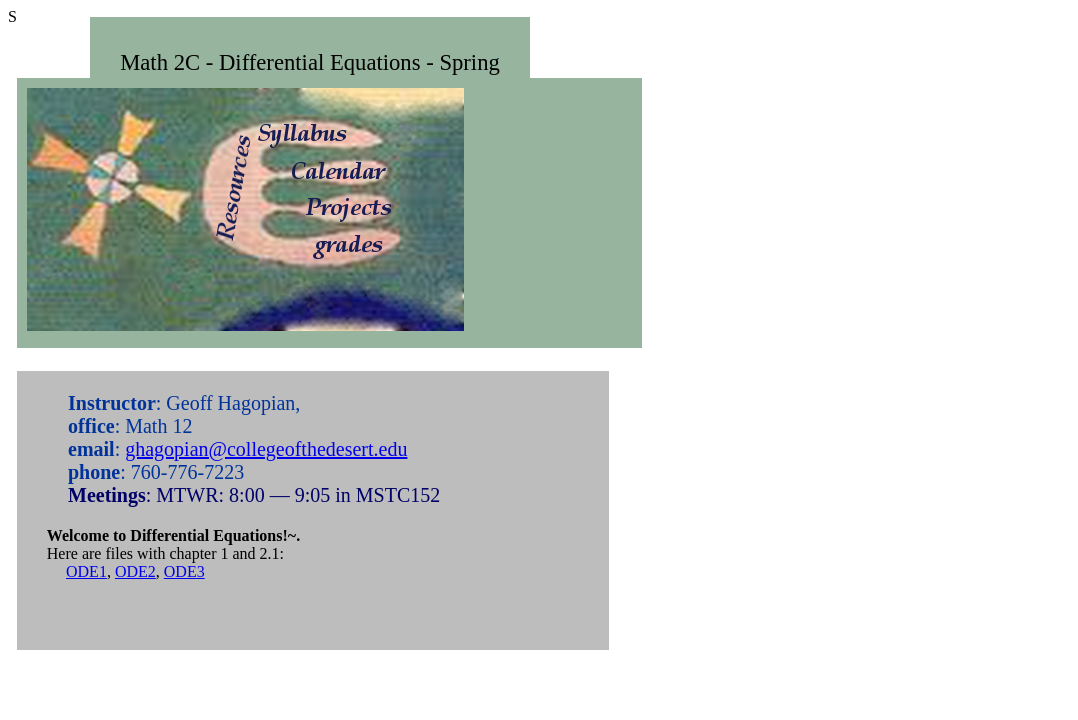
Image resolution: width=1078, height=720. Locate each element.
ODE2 (135, 571)
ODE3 (184, 571)
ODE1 (86, 571)
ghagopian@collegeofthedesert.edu (266, 449)
